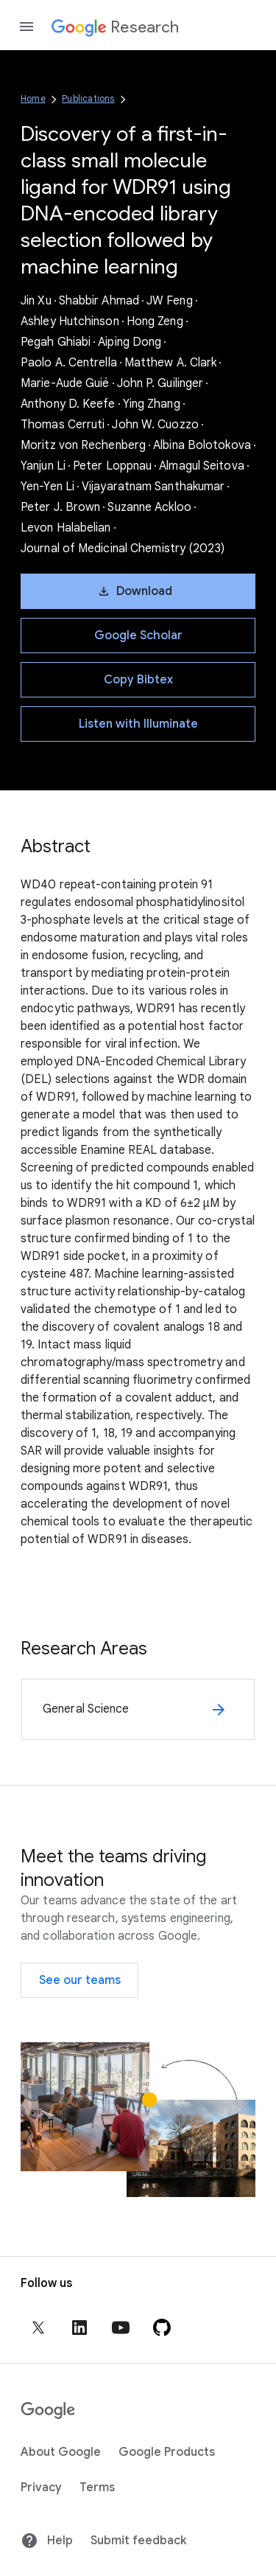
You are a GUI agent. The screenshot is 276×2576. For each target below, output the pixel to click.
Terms (97, 2487)
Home (33, 98)
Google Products (166, 2452)
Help (47, 2540)
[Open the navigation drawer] (26, 26)
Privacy (41, 2487)
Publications (88, 98)
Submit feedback (138, 2540)
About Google (61, 2452)
